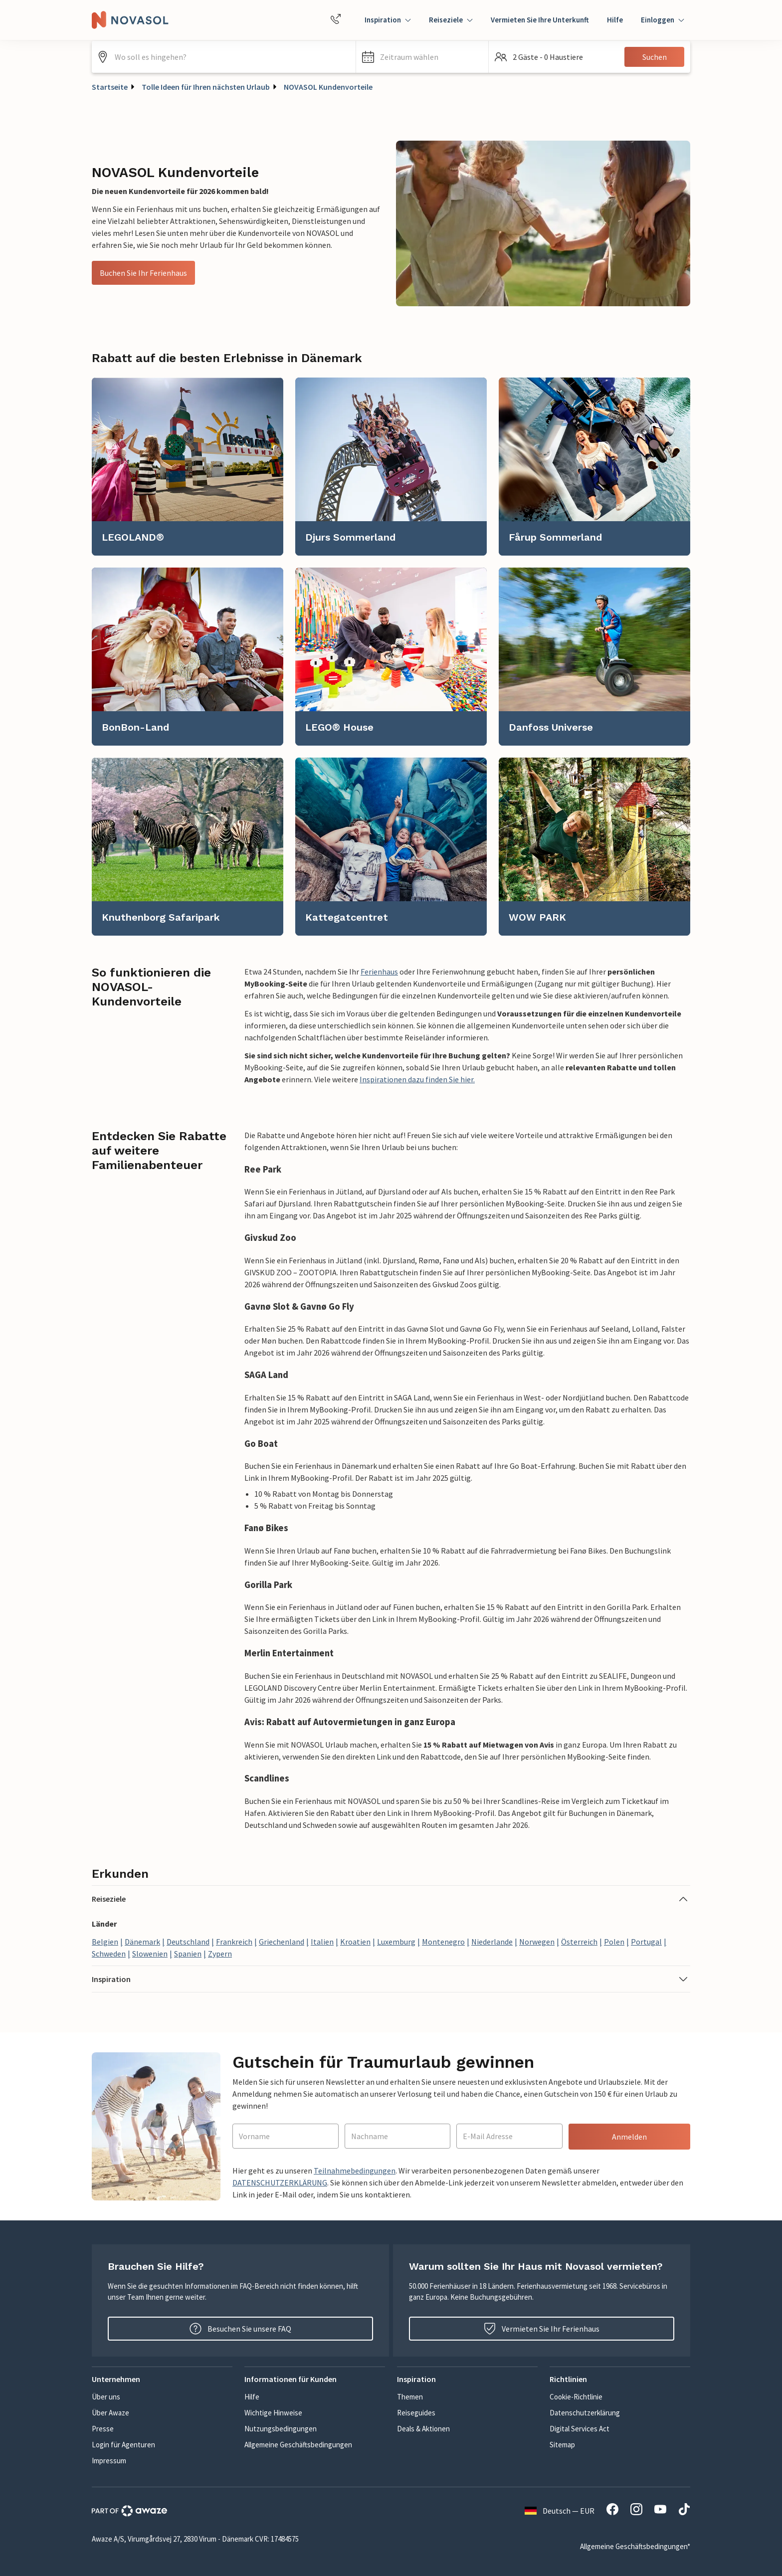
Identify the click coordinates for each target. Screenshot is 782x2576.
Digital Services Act (579, 2428)
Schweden (109, 1954)
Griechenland (281, 1942)
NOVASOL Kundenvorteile (328, 87)
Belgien (105, 1942)
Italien (322, 1942)
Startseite (110, 87)
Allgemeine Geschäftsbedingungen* (635, 2546)
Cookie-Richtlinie (576, 2396)
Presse (103, 2428)
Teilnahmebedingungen (354, 2171)
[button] (422, 57)
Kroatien (355, 1942)
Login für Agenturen (123, 2444)
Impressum (109, 2460)
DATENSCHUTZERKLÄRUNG (279, 2182)
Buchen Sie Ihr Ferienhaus (143, 273)
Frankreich (234, 1942)
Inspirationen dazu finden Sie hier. (417, 1079)
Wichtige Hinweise (273, 2412)
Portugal (646, 1942)
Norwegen (537, 1942)
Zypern (220, 1954)
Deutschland (188, 1942)
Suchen (654, 57)
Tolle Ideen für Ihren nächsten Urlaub (206, 87)
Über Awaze (110, 2412)
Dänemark (142, 1942)
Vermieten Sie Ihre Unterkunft (540, 19)
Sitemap (562, 2444)
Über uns (106, 2396)
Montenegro (443, 1942)
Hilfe (615, 19)
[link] (187, 467)
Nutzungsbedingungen (280, 2428)
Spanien (187, 1954)
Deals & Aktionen (423, 2428)
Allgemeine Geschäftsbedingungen (298, 2444)
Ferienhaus (379, 972)
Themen (410, 2396)
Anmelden (629, 2137)
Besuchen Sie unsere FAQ (240, 2329)
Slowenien (150, 1954)
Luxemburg (396, 1942)
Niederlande (492, 1942)
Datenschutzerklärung (585, 2412)
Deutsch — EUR (559, 2511)
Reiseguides (416, 2412)
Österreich (579, 1942)
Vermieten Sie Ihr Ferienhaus (541, 2329)
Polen (614, 1942)
